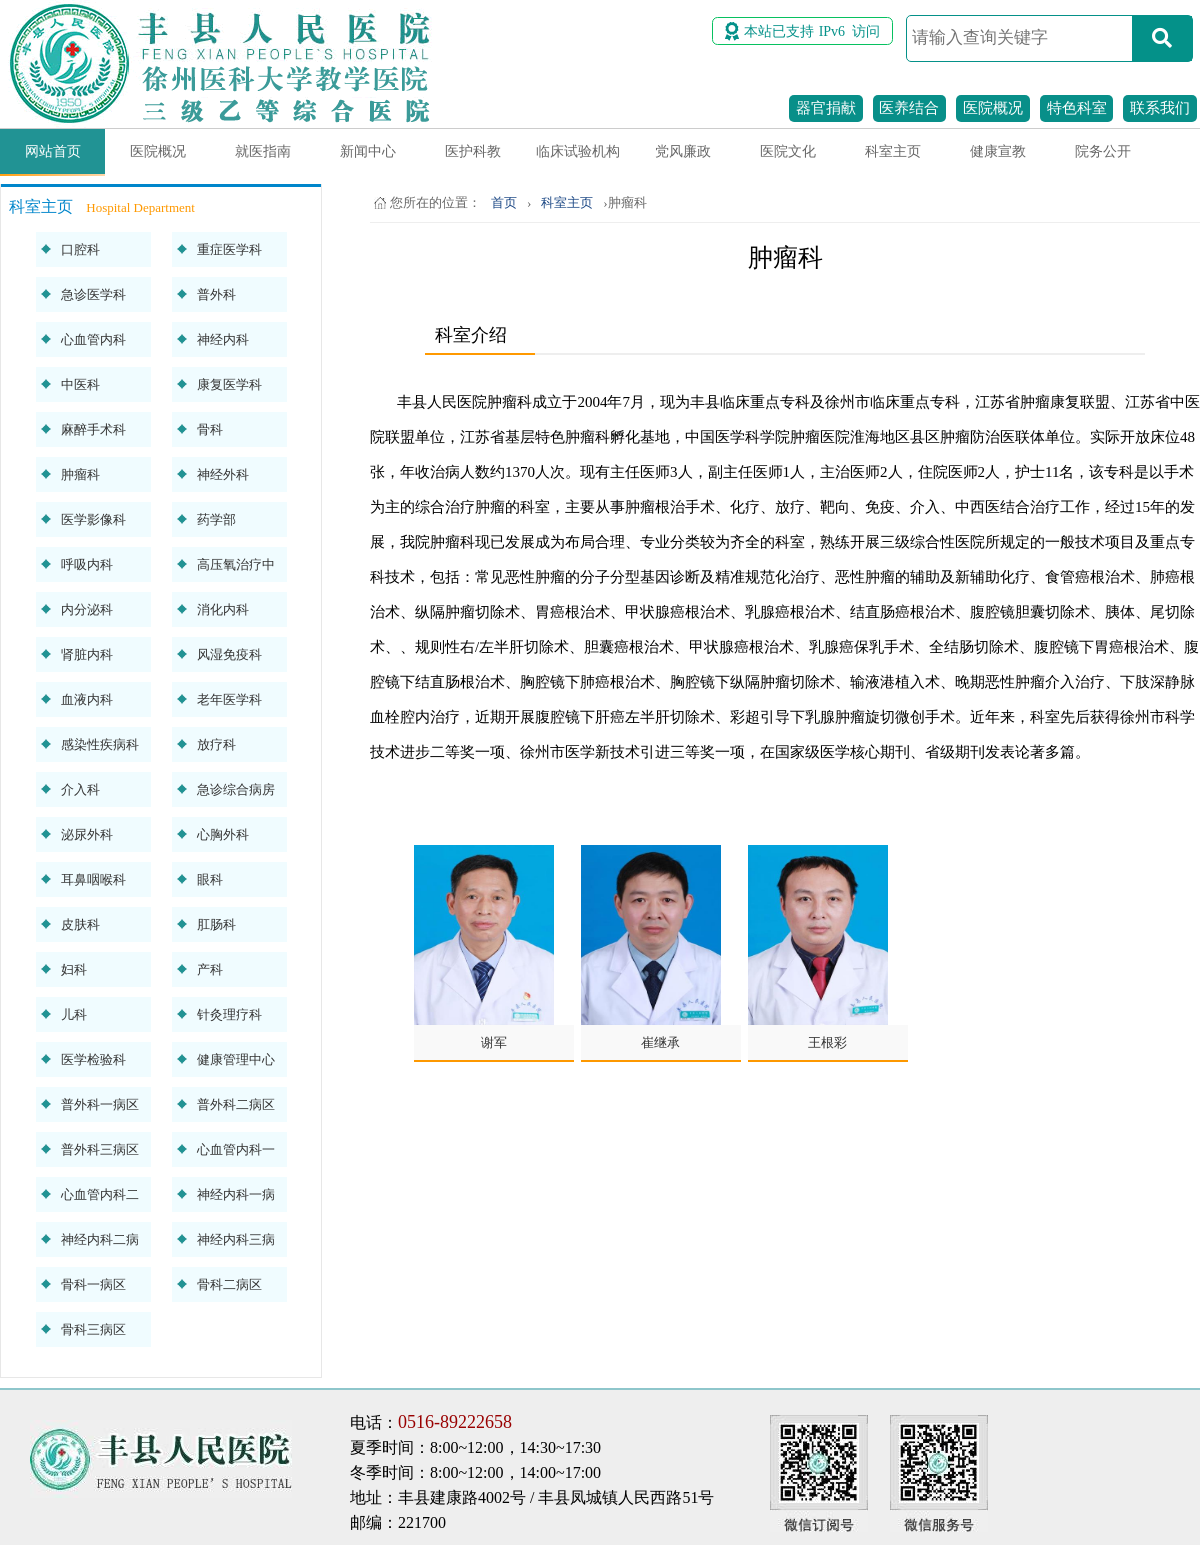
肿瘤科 (80, 474)
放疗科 (216, 744)
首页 (504, 202)
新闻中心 (368, 151)
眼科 (210, 879)
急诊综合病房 (236, 789)
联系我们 (1160, 108)
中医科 (80, 384)
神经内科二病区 (100, 1244)
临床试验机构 (578, 151)
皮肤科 (80, 924)
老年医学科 (229, 699)
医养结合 (909, 108)
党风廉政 (683, 151)
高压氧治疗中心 (236, 569)
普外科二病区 (236, 1104)
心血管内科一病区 (236, 1154)
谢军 (494, 1042)
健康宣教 (998, 151)
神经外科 (223, 474)
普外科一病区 (100, 1104)
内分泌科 (87, 609)
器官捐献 (826, 108)
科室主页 (893, 151)
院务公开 (1103, 151)
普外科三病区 (100, 1149)
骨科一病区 (93, 1284)
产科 (210, 969)
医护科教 (473, 151)
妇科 (74, 969)
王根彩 (827, 1042)
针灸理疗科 (229, 1014)
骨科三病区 (93, 1329)
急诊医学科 (93, 294)
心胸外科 (223, 834)
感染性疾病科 (100, 744)
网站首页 (53, 151)
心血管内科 (93, 339)
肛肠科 (216, 924)
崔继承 (660, 1042)
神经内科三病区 (236, 1244)
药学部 (216, 519)
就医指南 (263, 151)
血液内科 (87, 699)
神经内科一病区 (236, 1199)
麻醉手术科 (93, 429)
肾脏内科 (87, 654)
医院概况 (993, 108)
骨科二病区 (229, 1284)
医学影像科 (93, 519)
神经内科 (223, 339)
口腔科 (80, 249)
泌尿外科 (87, 834)
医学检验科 (93, 1059)
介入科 (80, 789)
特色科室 (1077, 108)
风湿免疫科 (229, 654)
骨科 (210, 429)
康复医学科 (229, 384)
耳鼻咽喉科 (93, 879)
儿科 (74, 1014)
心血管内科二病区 (100, 1199)
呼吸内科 (87, 564)
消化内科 (223, 609)
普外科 (216, 294)
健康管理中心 (236, 1059)
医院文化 (788, 151)
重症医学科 (229, 249)
